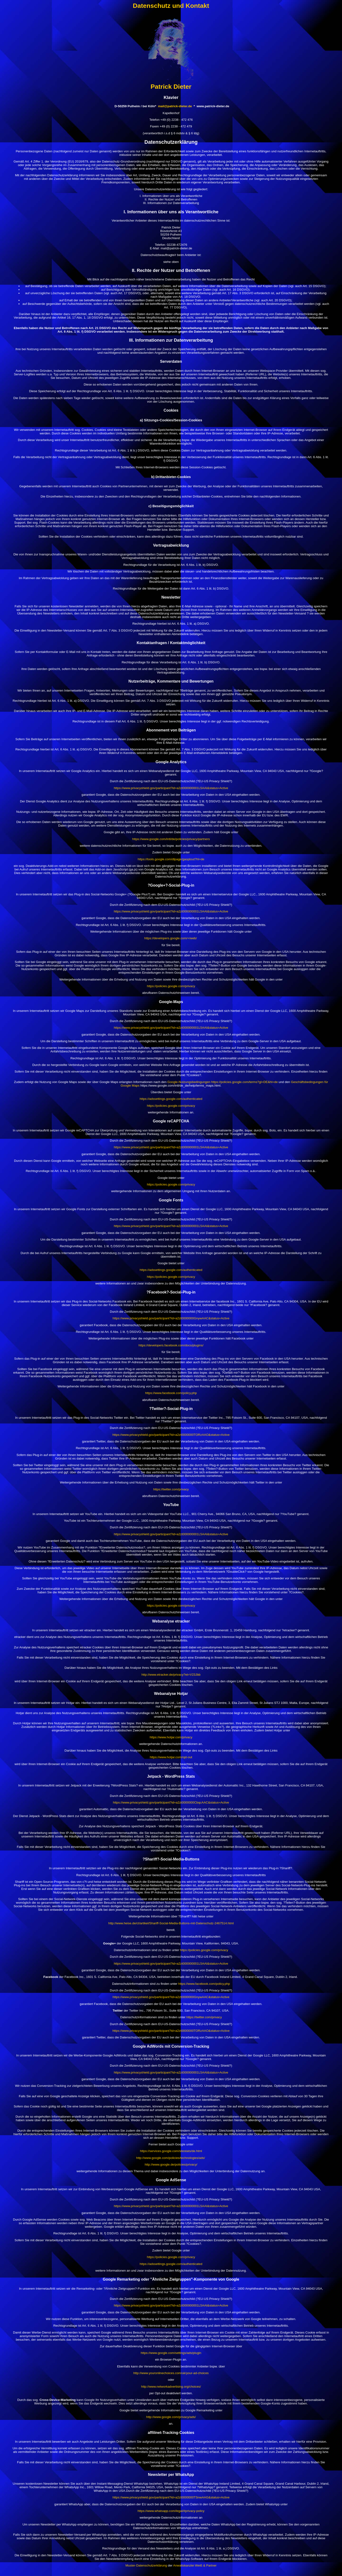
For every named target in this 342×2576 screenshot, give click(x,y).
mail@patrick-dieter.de (175, 106)
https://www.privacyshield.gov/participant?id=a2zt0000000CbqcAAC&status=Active (171, 1802)
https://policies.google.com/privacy (171, 986)
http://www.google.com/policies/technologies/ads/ (170, 2158)
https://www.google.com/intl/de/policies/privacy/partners (171, 839)
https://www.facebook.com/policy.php (171, 1393)
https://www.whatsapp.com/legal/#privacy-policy (171, 2511)
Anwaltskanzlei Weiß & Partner (195, 2565)
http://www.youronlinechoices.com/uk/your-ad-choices (171, 2373)
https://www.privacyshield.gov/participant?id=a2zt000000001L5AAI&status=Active (171, 788)
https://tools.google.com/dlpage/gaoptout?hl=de (171, 859)
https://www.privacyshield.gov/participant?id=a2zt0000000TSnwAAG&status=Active (171, 2497)
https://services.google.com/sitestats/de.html (171, 2151)
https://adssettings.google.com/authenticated (171, 1099)
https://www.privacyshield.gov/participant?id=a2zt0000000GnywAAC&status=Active (171, 1318)
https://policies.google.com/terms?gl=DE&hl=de (244, 1082)
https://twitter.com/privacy (171, 1489)
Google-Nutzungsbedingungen (188, 1082)
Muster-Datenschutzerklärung (146, 2565)
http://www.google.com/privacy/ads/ (171, 2417)
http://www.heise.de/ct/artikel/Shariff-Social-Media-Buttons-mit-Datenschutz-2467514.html (171, 1923)
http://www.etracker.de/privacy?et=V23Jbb (171, 1674)
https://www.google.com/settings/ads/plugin (171, 2353)
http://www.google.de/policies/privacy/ (171, 2164)
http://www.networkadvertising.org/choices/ (171, 2386)
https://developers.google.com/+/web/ (170, 938)
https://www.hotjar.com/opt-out (171, 1757)
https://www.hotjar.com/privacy (171, 1737)
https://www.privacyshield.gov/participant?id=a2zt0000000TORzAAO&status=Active (170, 1435)
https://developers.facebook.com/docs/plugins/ (170, 1345)
